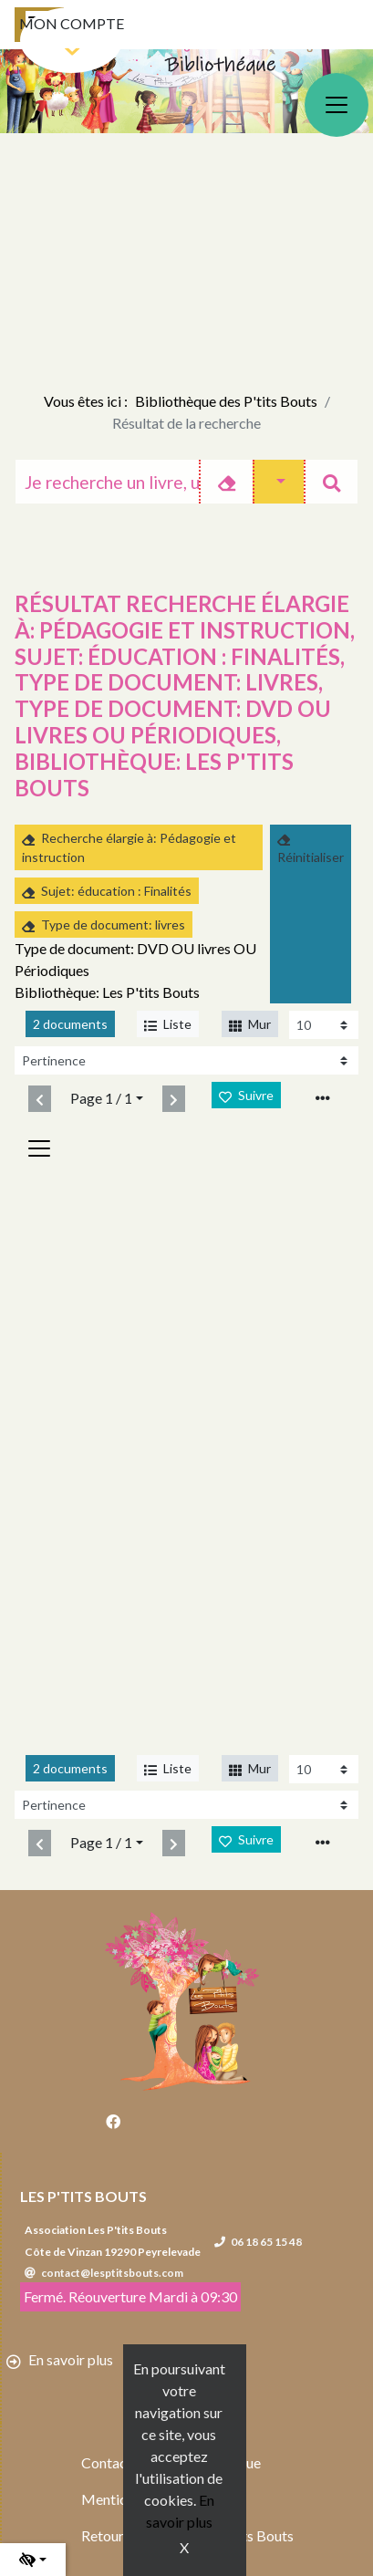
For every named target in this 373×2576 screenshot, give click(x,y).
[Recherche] (107, 482)
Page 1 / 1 (101, 1097)
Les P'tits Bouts (83, 2196)
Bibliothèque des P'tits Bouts (226, 401)
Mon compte (71, 23)
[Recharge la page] (323, 1025)
